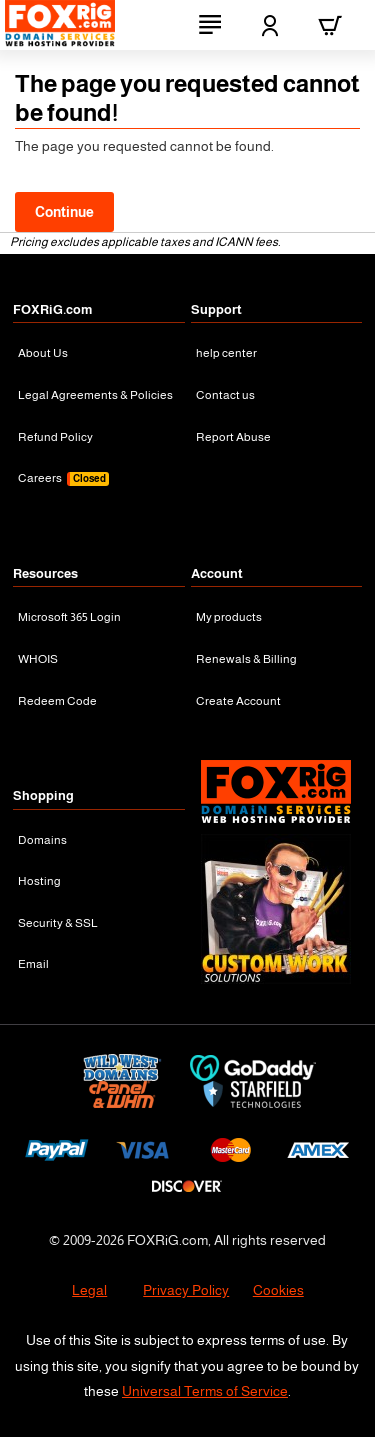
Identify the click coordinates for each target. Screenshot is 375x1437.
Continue (64, 212)
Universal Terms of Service (205, 1391)
